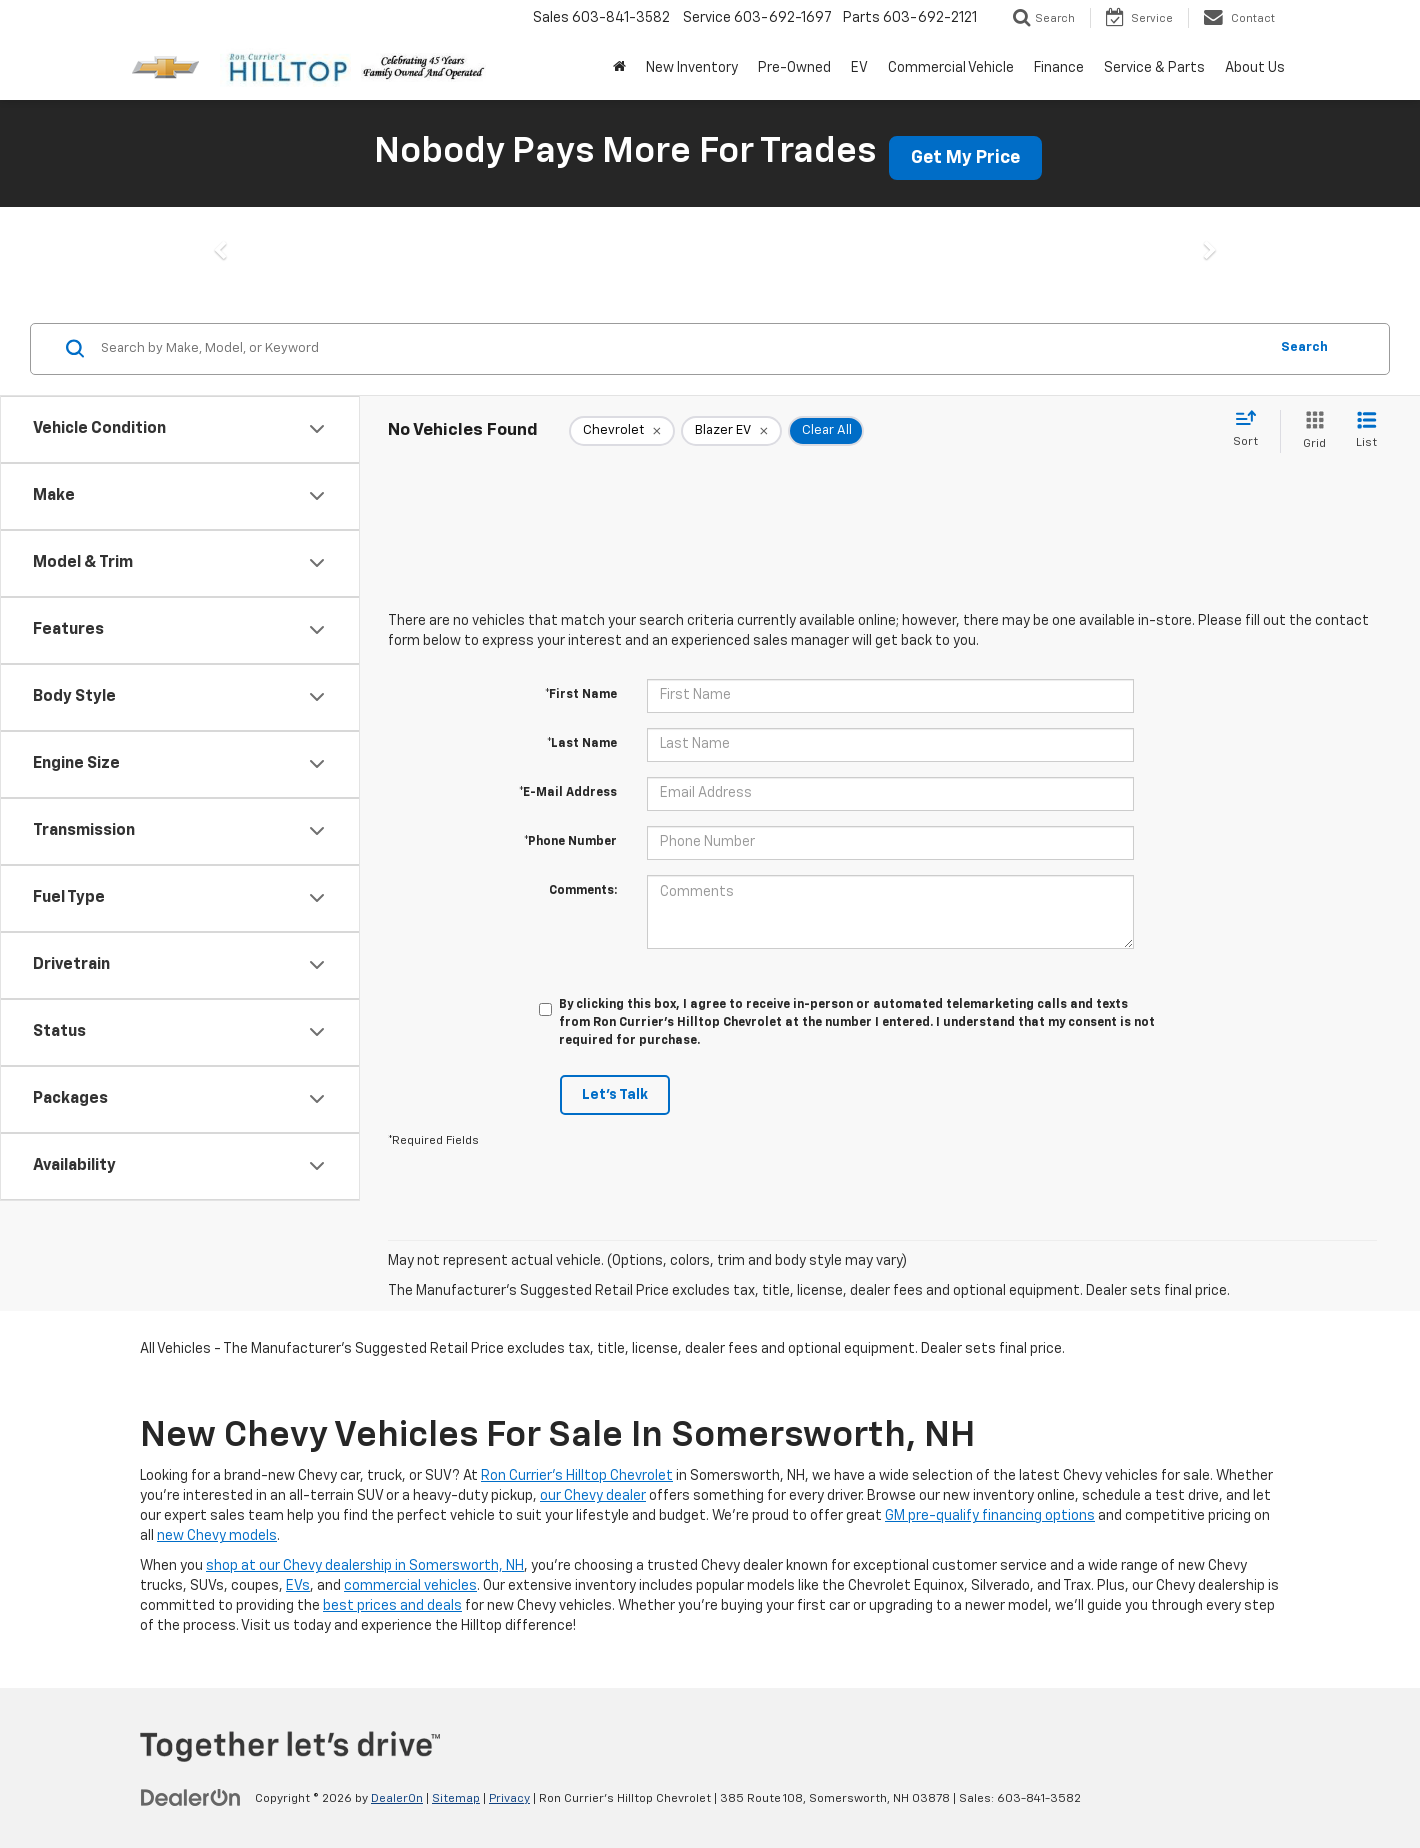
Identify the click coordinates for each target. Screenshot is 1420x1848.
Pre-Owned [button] (794, 68)
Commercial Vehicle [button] (951, 68)
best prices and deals (392, 1606)
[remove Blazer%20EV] (731, 431)
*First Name (581, 695)
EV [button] (859, 68)
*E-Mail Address (568, 793)
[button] (213, 255)
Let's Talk (615, 1095)
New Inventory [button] (692, 68)
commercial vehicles (410, 1586)
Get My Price (965, 158)
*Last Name (582, 744)
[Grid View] (1310, 431)
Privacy (509, 1799)
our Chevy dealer (593, 1496)
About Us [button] (1255, 68)
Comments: (583, 891)
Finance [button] (1059, 68)
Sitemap (456, 1799)
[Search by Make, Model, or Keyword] (681, 349)
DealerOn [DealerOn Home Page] (397, 1799)
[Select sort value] (1251, 430)
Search (1304, 347)
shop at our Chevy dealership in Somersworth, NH (365, 1566)
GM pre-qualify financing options (990, 1516)
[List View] (1366, 431)
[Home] (619, 68)
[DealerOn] (191, 1798)
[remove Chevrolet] (622, 431)
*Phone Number (570, 842)
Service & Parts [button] (1154, 68)
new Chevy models (217, 1536)
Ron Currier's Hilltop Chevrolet (577, 1476)
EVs (298, 1586)
